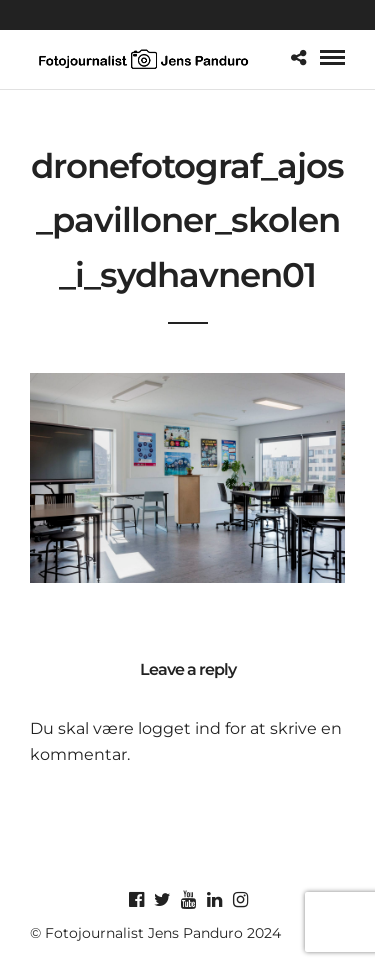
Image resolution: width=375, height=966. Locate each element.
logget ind (179, 728)
